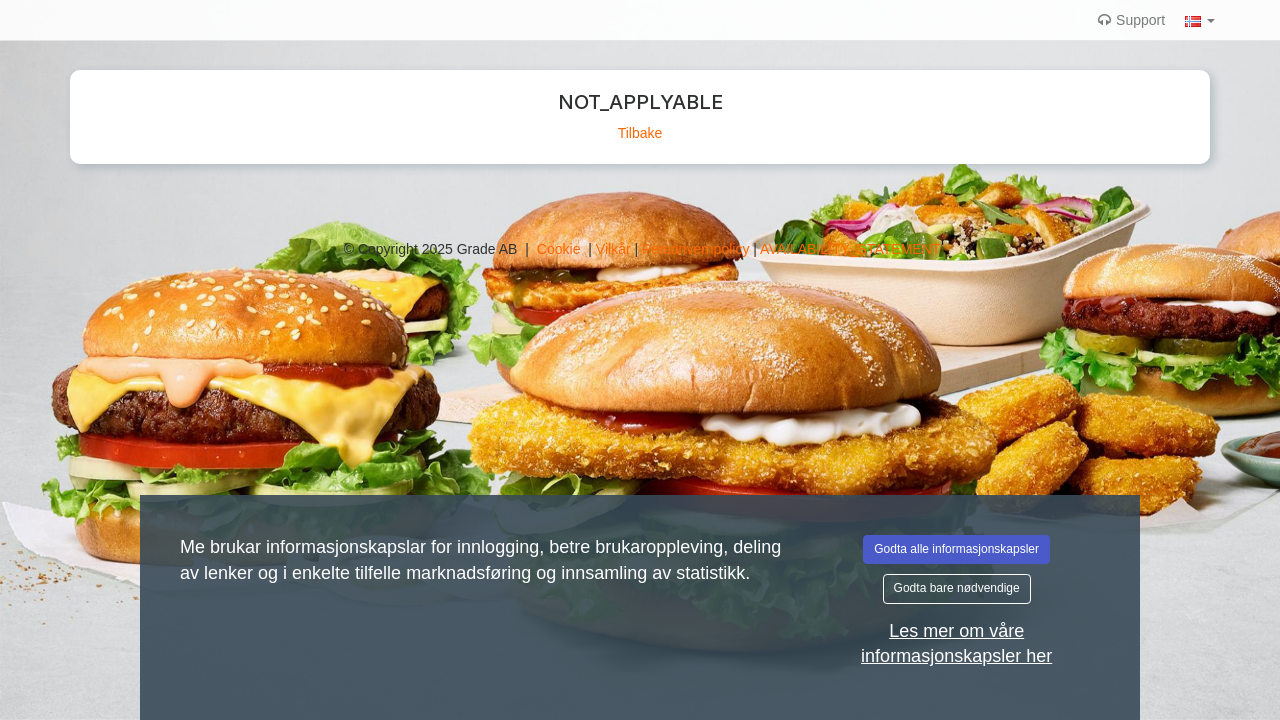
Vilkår (615, 249)
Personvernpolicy (697, 249)
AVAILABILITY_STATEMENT (850, 249)
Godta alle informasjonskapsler (956, 549)
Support (1131, 20)
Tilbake (640, 133)
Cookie (560, 249)
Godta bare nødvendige (957, 588)
